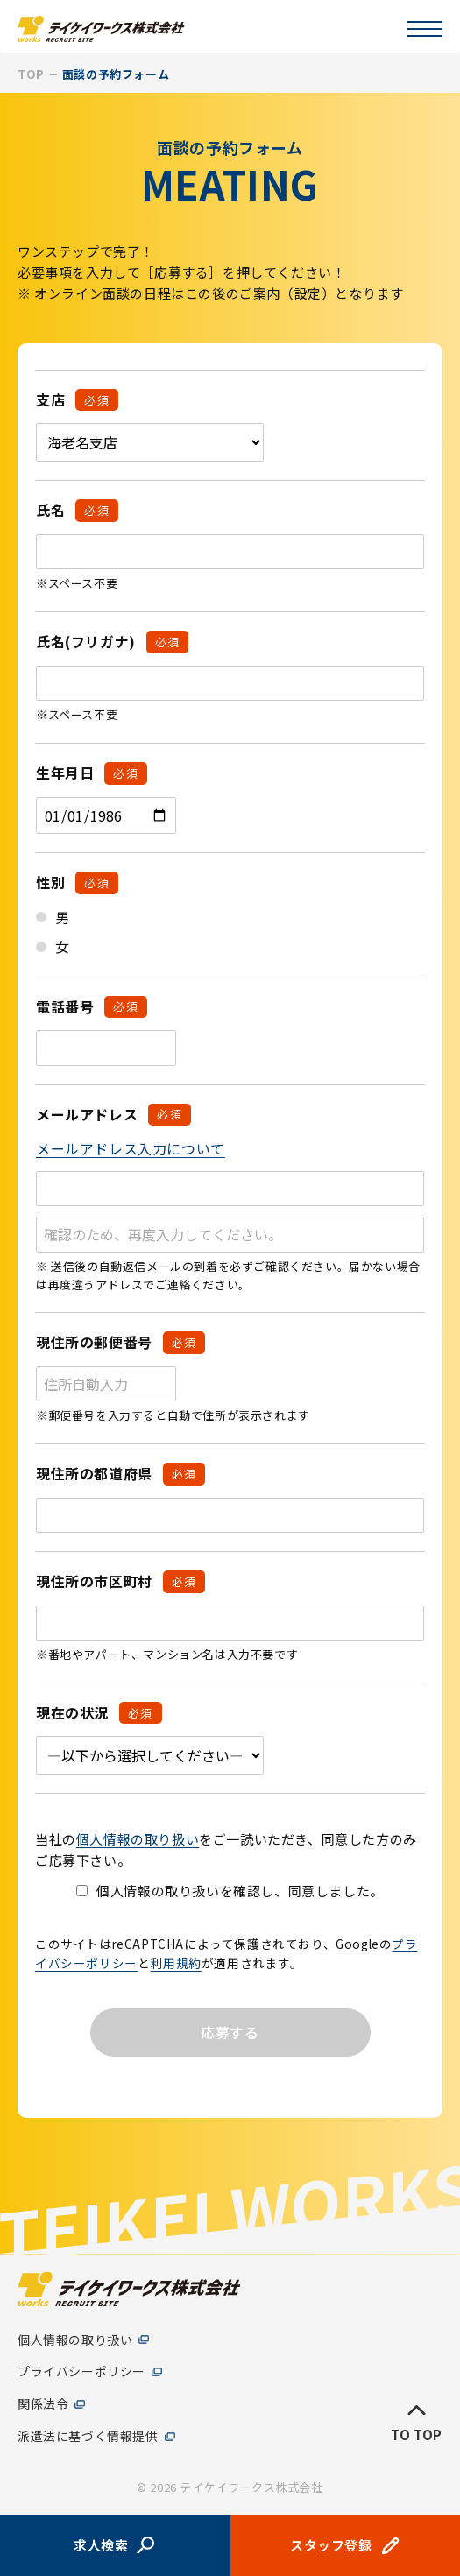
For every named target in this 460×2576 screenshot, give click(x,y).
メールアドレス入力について (130, 1148)
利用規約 (175, 1963)
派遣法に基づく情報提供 (88, 2436)
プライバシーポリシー (81, 2372)
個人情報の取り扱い (137, 1839)
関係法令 (43, 2404)
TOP (31, 74)
